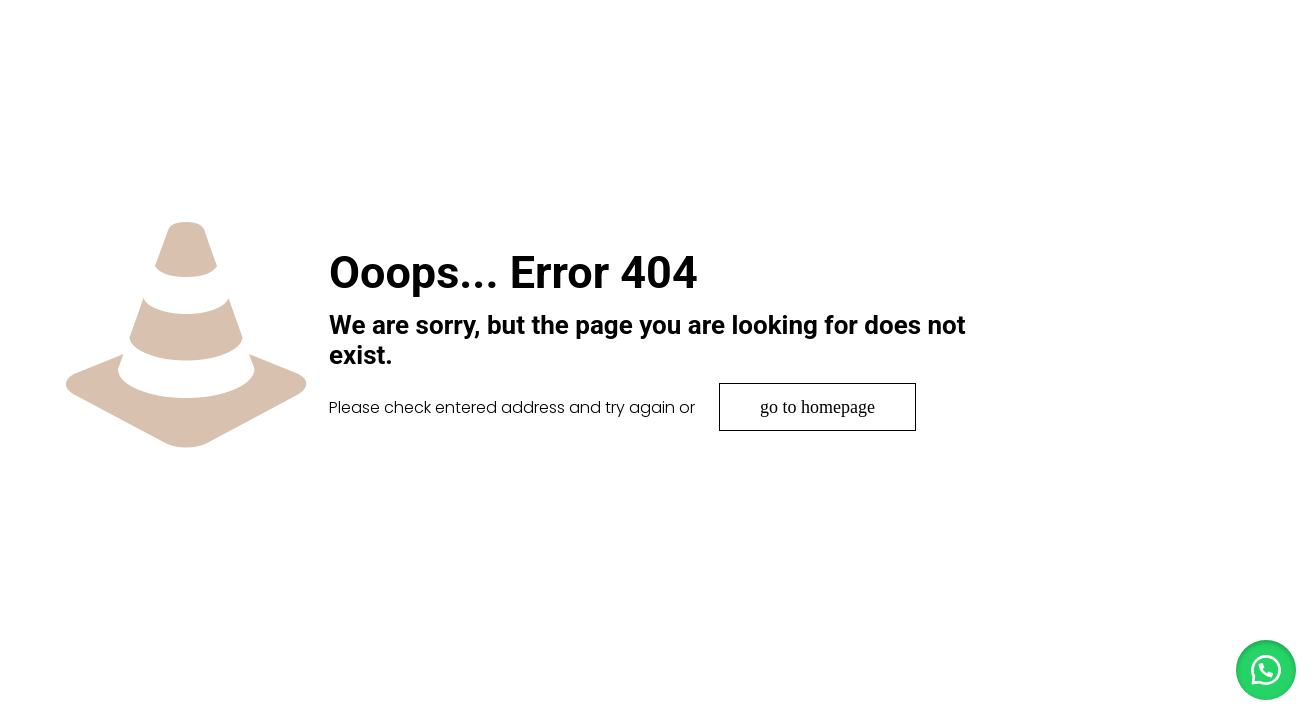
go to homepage (817, 407)
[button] (1266, 670)
